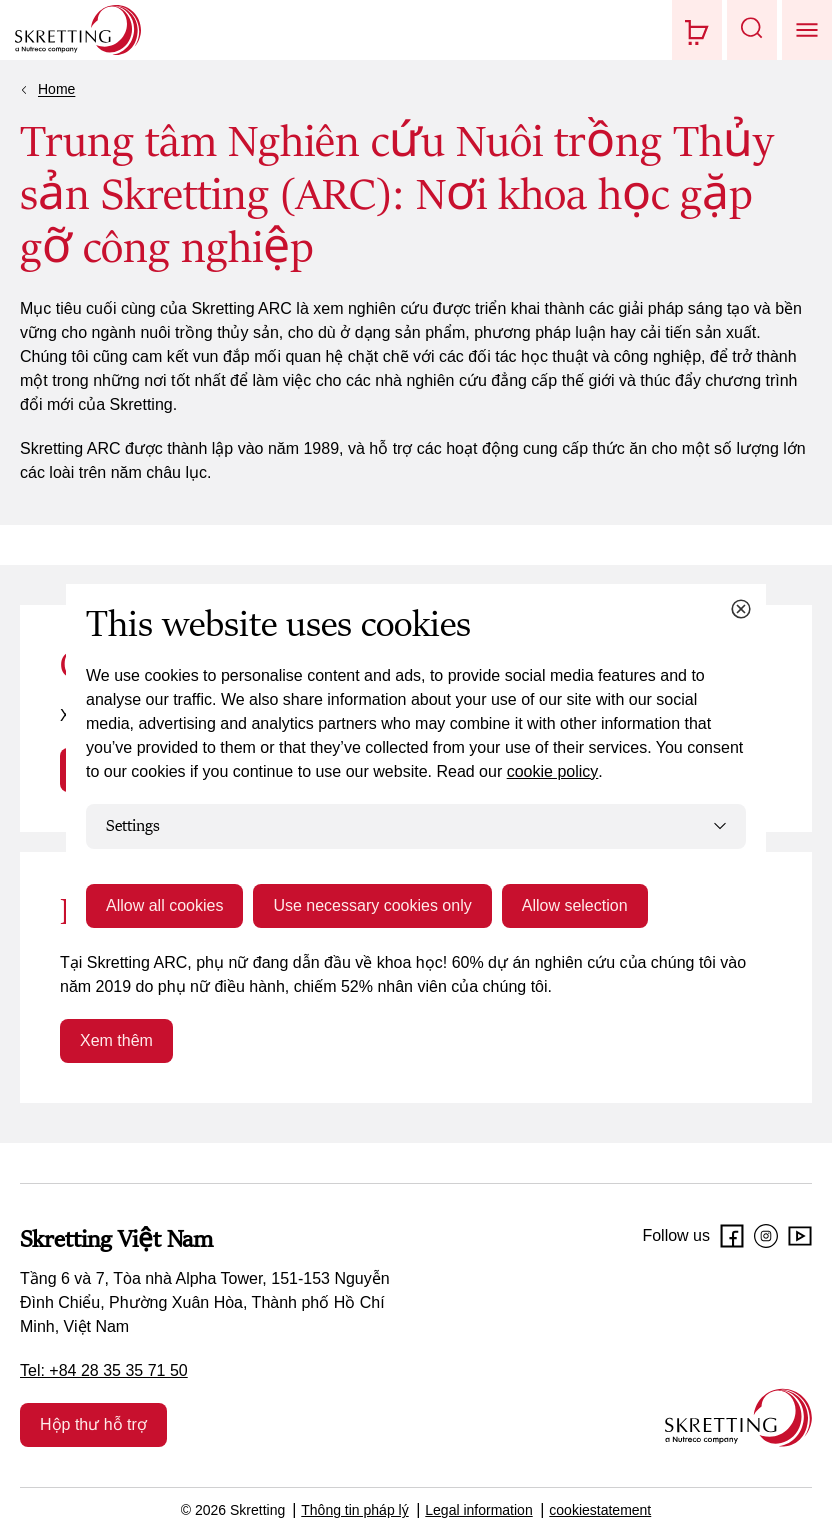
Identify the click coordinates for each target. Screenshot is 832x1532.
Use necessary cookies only (372, 905)
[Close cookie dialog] (741, 609)
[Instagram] (766, 1236)
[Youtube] (800, 1236)
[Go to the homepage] (738, 1417)
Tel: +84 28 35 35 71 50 (104, 1370)
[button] (752, 30)
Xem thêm (116, 1040)
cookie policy (553, 771)
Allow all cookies (164, 905)
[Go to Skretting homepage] (78, 30)
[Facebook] (732, 1236)
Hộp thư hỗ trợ (93, 1424)
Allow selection (575, 905)
